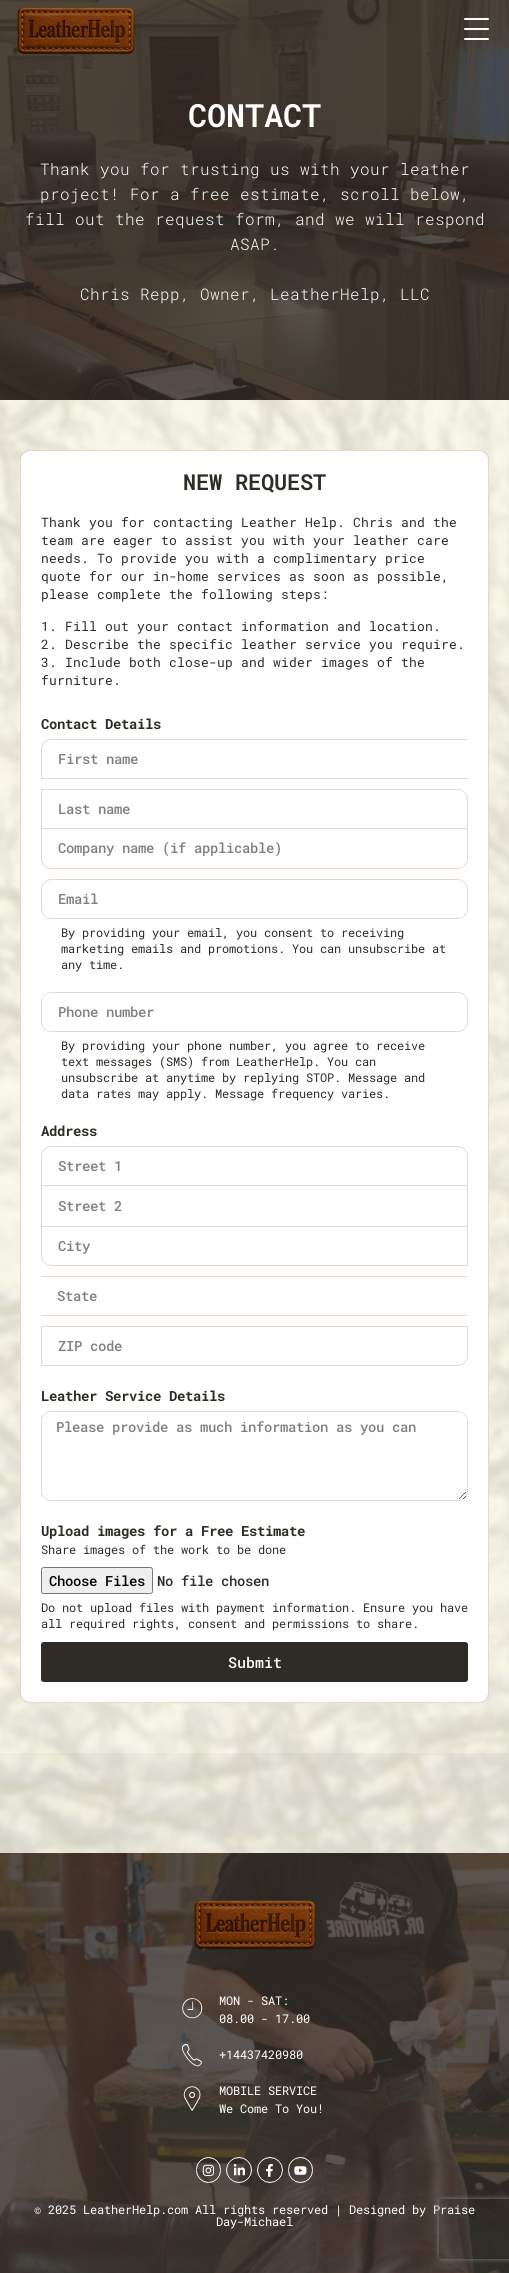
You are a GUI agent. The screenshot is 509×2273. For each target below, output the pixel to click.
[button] (476, 27)
